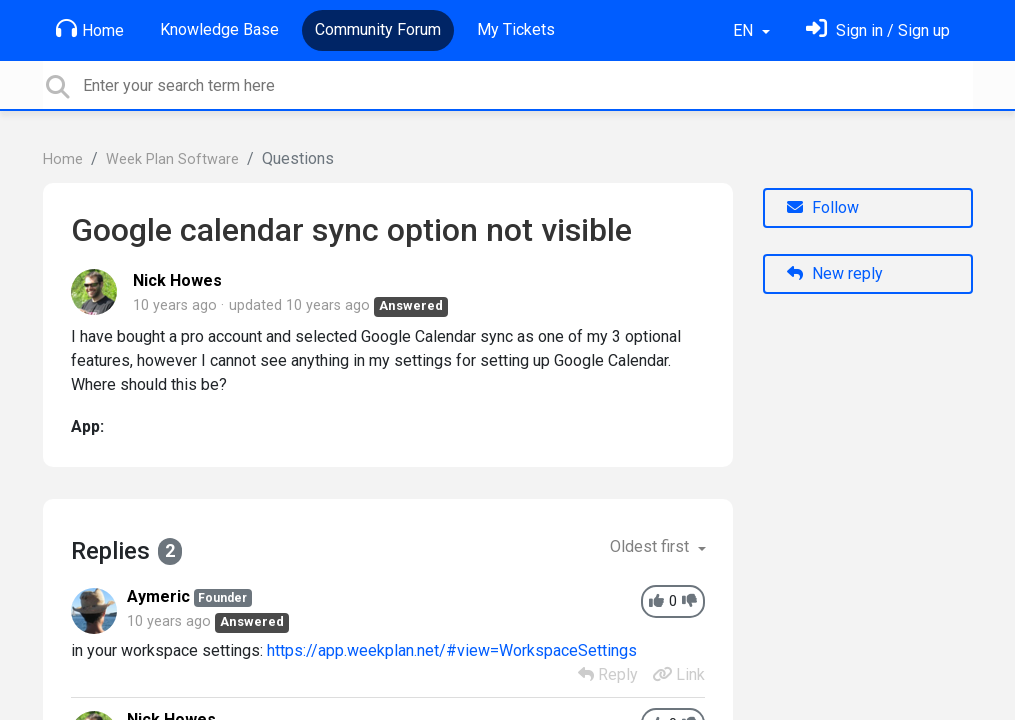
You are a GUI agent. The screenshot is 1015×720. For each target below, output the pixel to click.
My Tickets (516, 29)
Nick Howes (177, 280)
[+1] (656, 601)
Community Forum (378, 29)
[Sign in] (878, 30)
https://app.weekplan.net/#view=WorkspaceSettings (452, 650)
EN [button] (745, 30)
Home (90, 29)
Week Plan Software (172, 159)
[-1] (689, 601)
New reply (835, 273)
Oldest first (651, 546)
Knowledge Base (219, 29)
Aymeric (158, 596)
